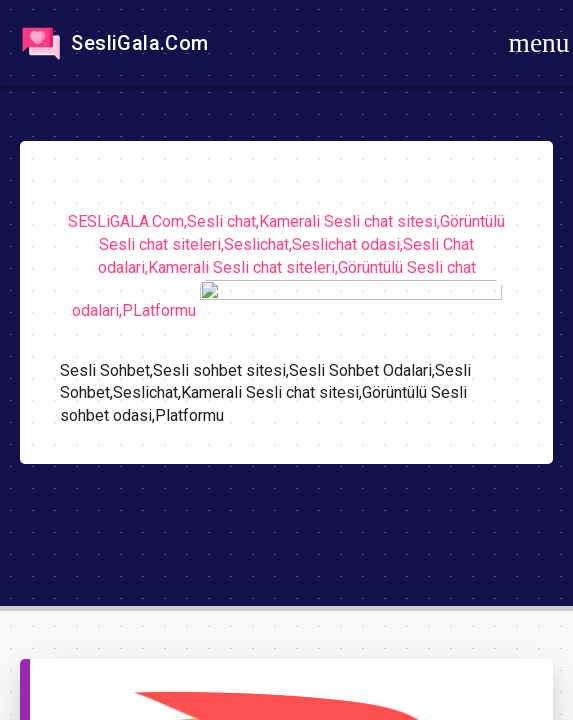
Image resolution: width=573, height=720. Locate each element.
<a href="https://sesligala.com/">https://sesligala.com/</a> (286, 360)
